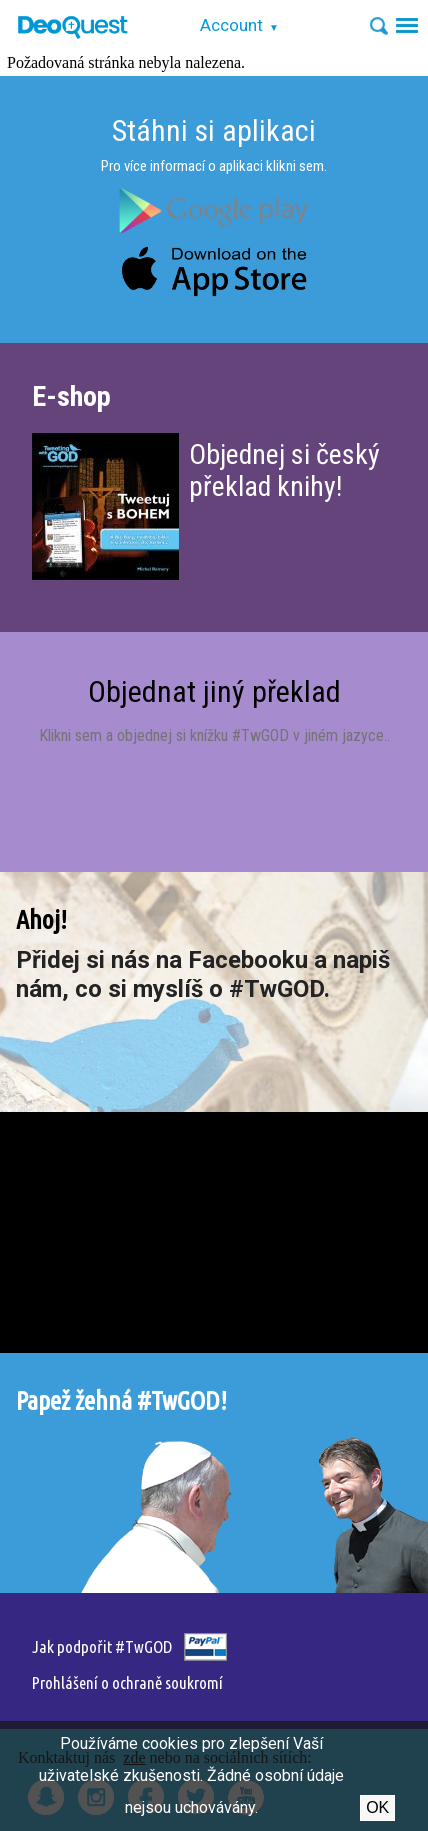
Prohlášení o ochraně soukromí (127, 1682)
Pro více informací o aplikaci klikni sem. (214, 166)
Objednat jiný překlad (214, 691)
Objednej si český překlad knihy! (284, 470)
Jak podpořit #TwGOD (102, 1646)
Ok (377, 1807)
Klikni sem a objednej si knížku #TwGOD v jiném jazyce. (213, 735)
